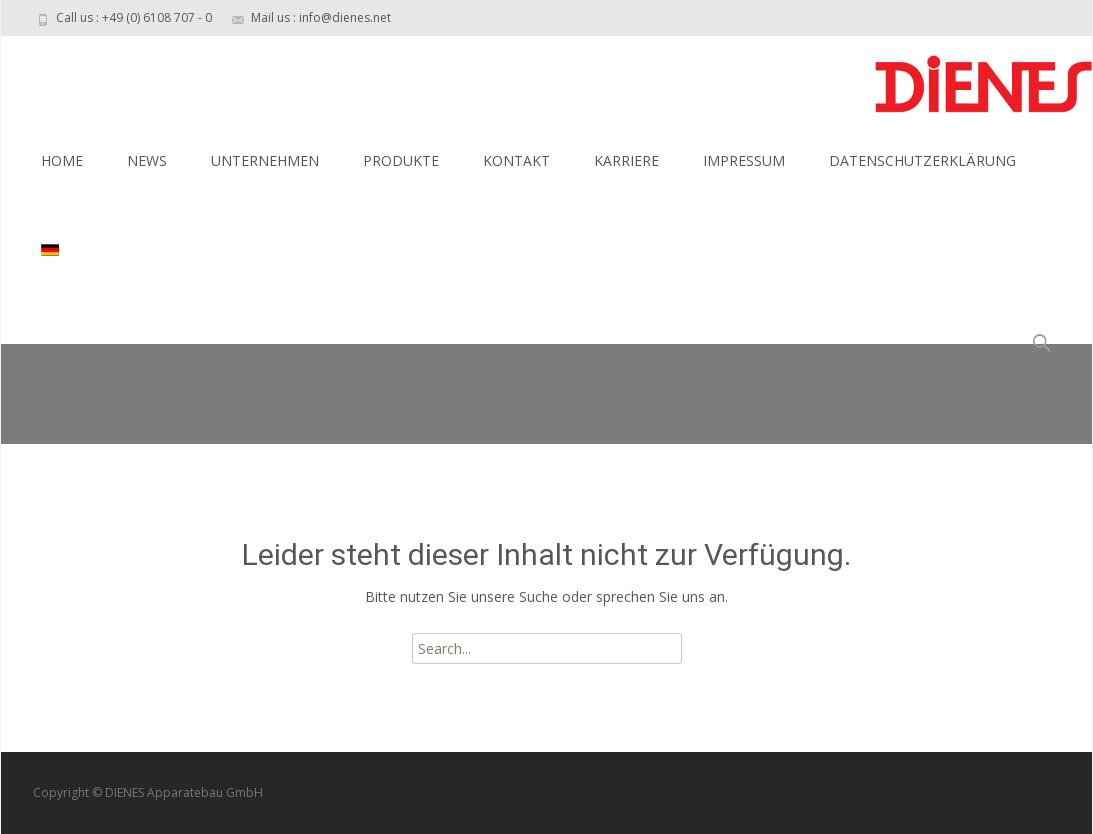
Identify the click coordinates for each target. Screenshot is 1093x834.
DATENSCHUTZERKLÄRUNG (922, 160)
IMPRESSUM (744, 160)
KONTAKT (516, 160)
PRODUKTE (401, 160)
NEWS (147, 160)
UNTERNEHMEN (265, 160)
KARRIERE (626, 160)
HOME (62, 160)
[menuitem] (52, 251)
